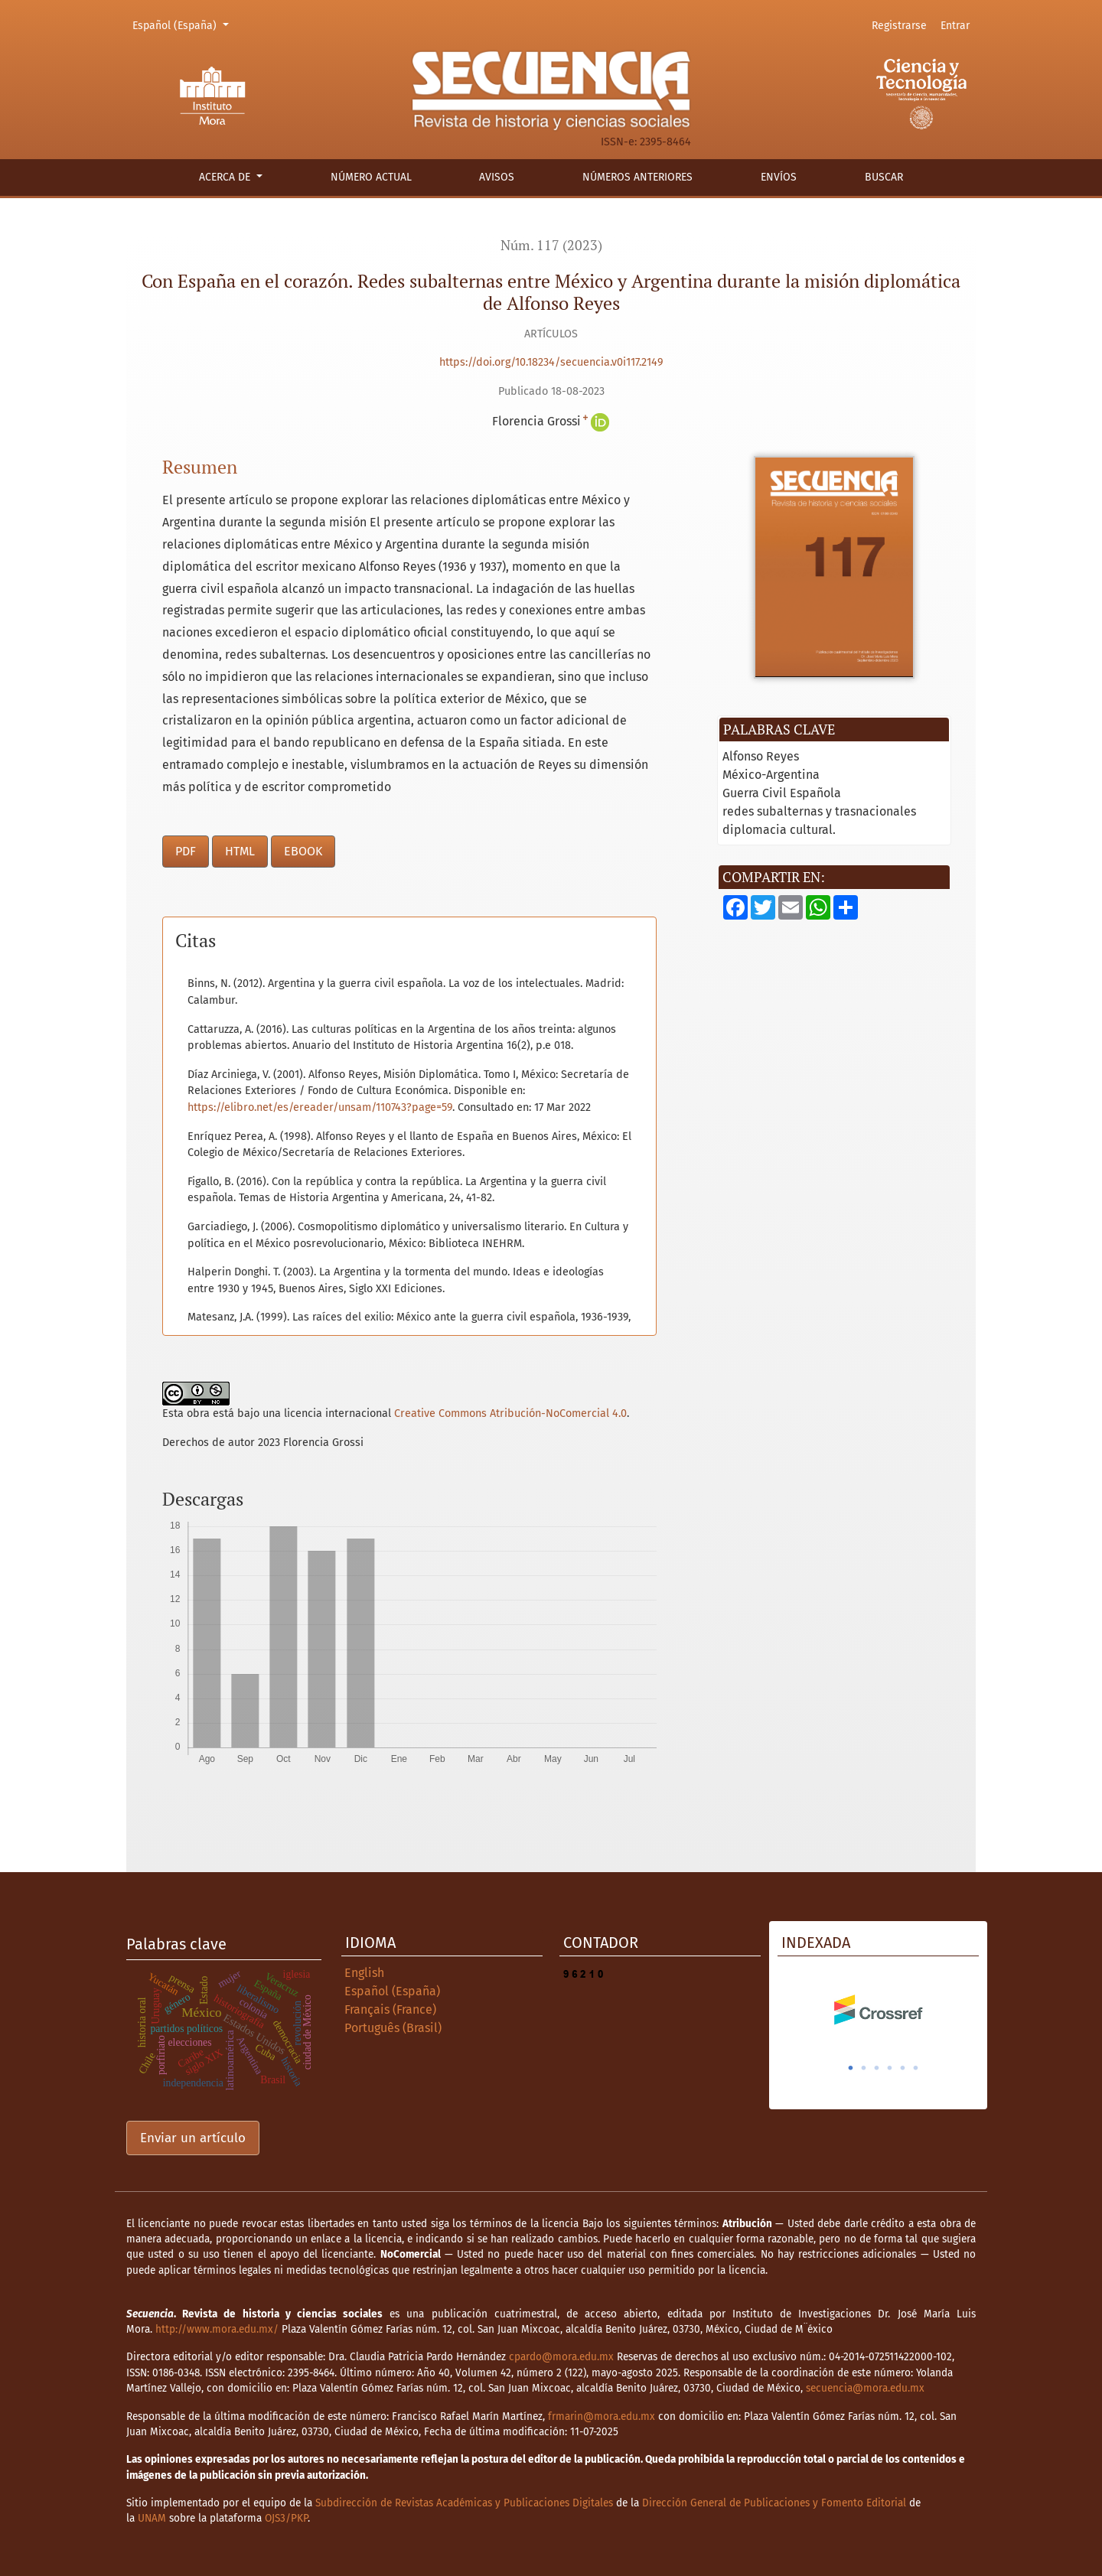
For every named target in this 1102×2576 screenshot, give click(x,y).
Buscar (884, 177)
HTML (240, 851)
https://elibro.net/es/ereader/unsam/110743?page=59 (319, 1107)
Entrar (955, 25)
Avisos (496, 177)
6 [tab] (916, 2068)
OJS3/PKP (286, 2518)
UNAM (152, 2518)
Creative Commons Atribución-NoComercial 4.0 (510, 1413)
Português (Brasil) (393, 2028)
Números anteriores (637, 177)
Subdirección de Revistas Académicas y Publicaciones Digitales (464, 2502)
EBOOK (303, 851)
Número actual (371, 177)
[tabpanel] (878, 2010)
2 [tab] (864, 2068)
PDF (185, 851)
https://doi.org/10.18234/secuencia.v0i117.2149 (551, 362)
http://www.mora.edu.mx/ (217, 2329)
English (364, 1972)
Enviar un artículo (193, 2138)
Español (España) (183, 24)
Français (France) (390, 2009)
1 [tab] (851, 2068)
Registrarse (899, 25)
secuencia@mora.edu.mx (865, 2388)
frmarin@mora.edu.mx (601, 2416)
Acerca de (226, 177)
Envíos (779, 177)
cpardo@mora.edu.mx (561, 2356)
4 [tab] (890, 2068)
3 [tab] (877, 2068)
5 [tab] (903, 2068)
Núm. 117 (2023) (551, 245)
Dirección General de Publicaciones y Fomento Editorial (774, 2502)
